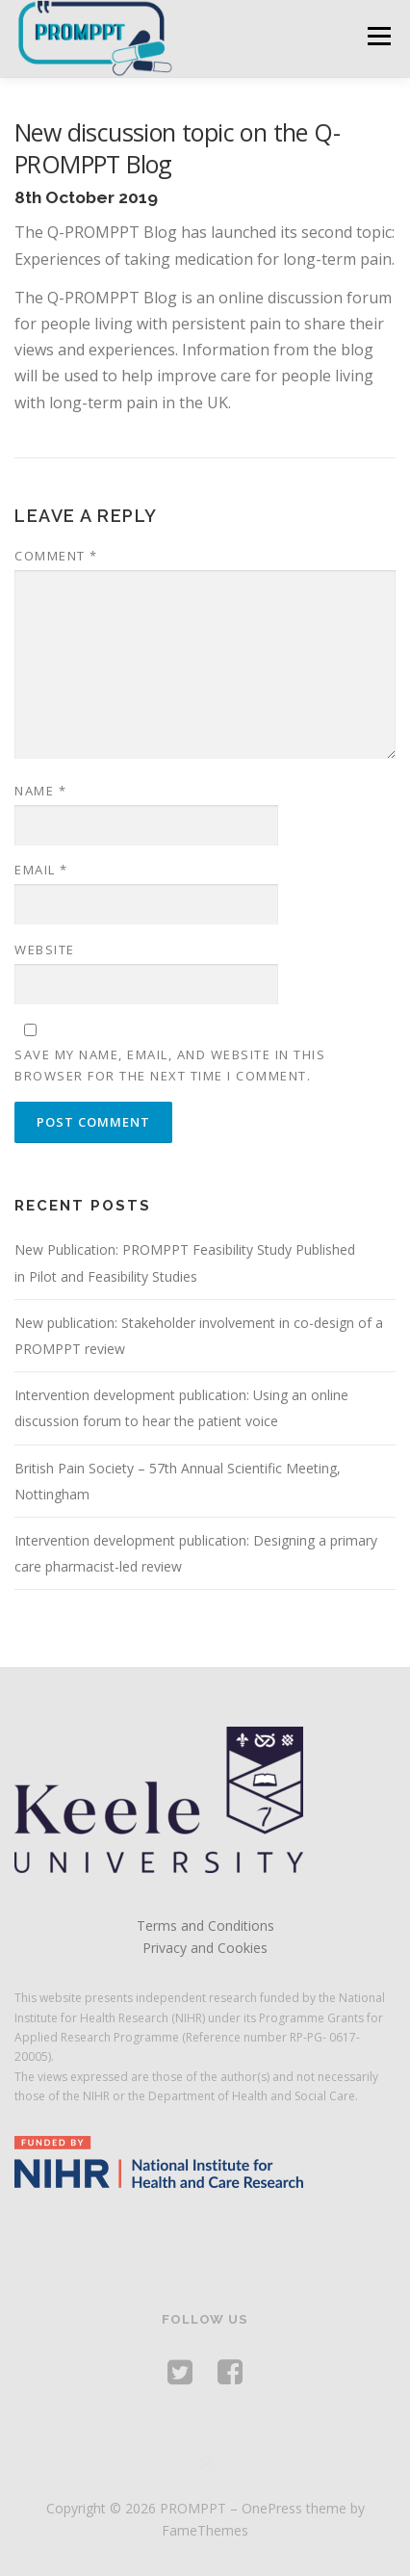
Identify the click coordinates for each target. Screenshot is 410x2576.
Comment (56, 555)
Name (40, 790)
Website (44, 949)
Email (41, 869)
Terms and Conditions (205, 1925)
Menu (378, 36)
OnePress (272, 2508)
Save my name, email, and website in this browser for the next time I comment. (169, 1065)
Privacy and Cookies (205, 1948)
